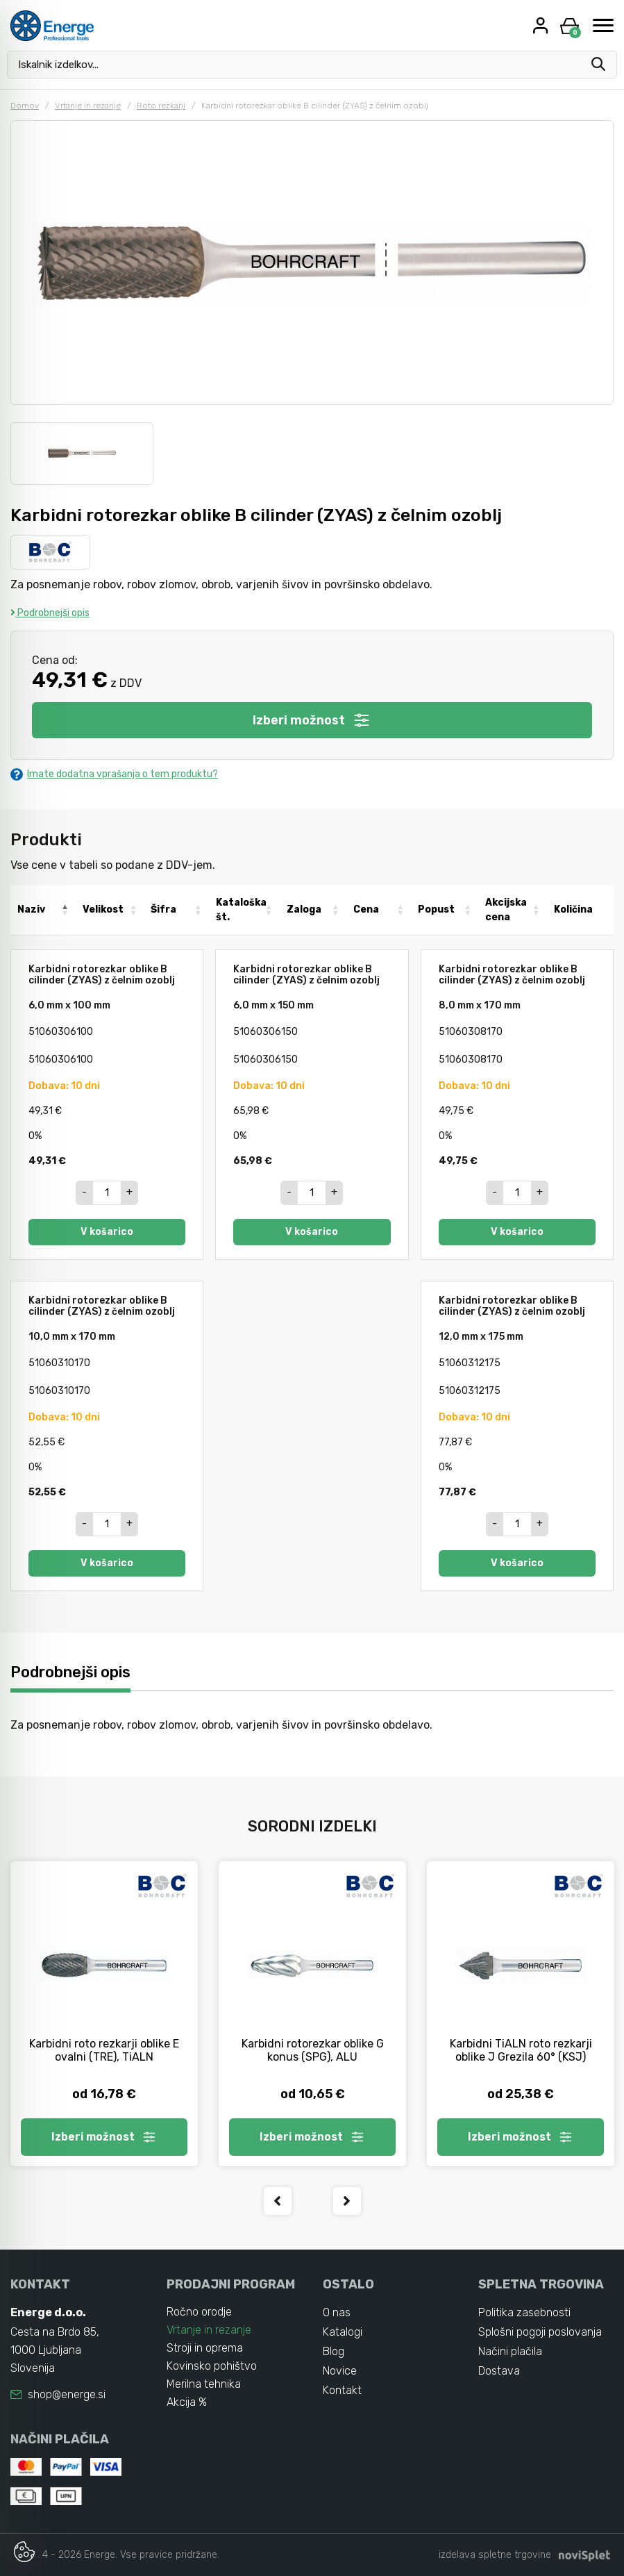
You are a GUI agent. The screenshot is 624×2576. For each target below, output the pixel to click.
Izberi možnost (312, 720)
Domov (24, 105)
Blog (333, 2351)
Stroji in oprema (205, 2347)
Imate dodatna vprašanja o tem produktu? (114, 774)
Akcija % (187, 2402)
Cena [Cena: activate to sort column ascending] (366, 909)
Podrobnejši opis (50, 613)
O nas (337, 2312)
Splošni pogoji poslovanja (540, 2331)
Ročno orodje (199, 2311)
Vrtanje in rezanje (88, 105)
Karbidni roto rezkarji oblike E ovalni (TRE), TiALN (104, 2050)
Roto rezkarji (161, 105)
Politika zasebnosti (524, 2312)
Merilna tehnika (204, 2384)
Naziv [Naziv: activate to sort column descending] (31, 909)
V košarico (107, 1232)
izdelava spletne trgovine (495, 2555)
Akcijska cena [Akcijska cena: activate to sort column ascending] (506, 910)
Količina (573, 909)
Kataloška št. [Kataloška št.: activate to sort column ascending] (241, 910)
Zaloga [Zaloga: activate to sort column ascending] (304, 909)
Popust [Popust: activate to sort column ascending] (436, 909)
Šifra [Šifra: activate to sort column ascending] (163, 909)
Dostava (499, 2370)
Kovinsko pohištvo (212, 2366)
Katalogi (342, 2331)
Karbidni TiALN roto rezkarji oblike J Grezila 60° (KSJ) (521, 2050)
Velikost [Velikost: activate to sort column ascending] (103, 909)
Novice (340, 2370)
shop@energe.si (67, 2394)
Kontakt (342, 2390)
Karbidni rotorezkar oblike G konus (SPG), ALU (313, 2050)
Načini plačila (510, 2351)
